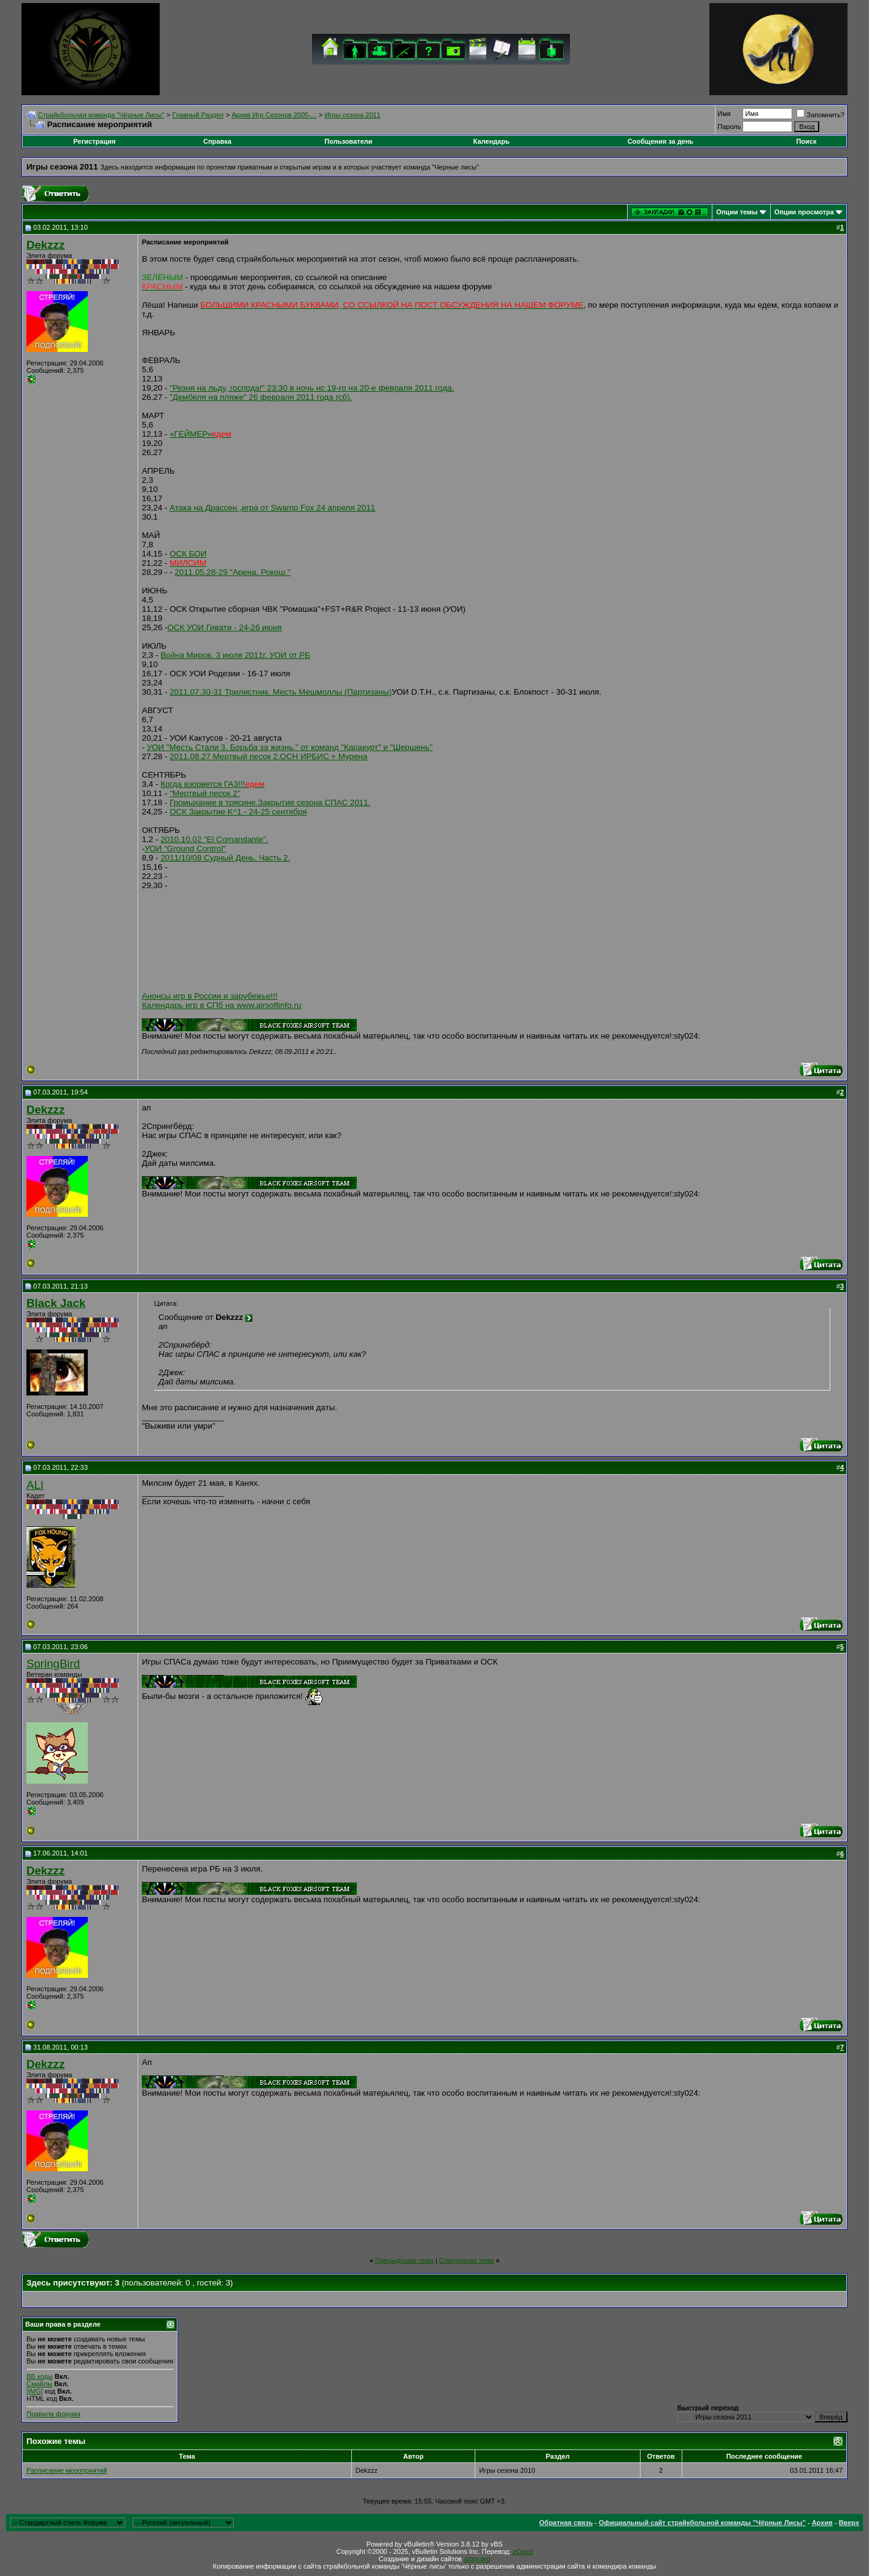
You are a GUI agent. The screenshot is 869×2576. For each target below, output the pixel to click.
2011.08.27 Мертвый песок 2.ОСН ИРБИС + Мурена (268, 756)
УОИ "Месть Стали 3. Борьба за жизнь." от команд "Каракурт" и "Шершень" (289, 747)
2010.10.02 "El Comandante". (214, 839)
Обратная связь (566, 2522)
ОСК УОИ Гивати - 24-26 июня (225, 627)
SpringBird (53, 1663)
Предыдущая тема (404, 2260)
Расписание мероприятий (66, 2470)
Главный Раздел (198, 115)
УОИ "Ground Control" (184, 848)
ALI (35, 1484)
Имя (723, 113)
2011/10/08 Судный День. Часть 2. (225, 857)
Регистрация (94, 141)
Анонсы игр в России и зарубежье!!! (210, 996)
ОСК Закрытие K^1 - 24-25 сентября (238, 811)
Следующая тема (466, 2260)
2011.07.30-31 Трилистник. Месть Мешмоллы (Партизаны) (281, 692)
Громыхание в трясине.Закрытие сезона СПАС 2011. (270, 802)
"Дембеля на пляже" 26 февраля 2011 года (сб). (261, 397)
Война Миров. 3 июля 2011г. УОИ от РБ (235, 655)
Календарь (491, 141)
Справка (217, 141)
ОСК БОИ (188, 553)
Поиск (806, 141)
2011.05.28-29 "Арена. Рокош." (232, 572)
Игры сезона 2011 (352, 115)
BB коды (39, 2376)
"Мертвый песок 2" (205, 793)
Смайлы (39, 2383)
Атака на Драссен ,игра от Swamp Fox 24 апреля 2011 (272, 507)
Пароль (729, 126)
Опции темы (736, 212)
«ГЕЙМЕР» (200, 434)
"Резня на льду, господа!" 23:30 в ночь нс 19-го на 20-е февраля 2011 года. (312, 387)
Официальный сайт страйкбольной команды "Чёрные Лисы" (702, 2522)
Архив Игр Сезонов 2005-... (274, 115)
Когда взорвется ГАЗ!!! (212, 784)
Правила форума (53, 2414)
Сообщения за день (660, 141)
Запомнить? (820, 115)
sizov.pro (477, 2558)
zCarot (522, 2551)
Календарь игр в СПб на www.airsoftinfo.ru (221, 1005)
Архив (822, 2522)
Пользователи (348, 141)
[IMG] (34, 2391)
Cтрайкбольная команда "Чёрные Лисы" (101, 115)
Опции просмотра (804, 212)
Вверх (849, 2522)
